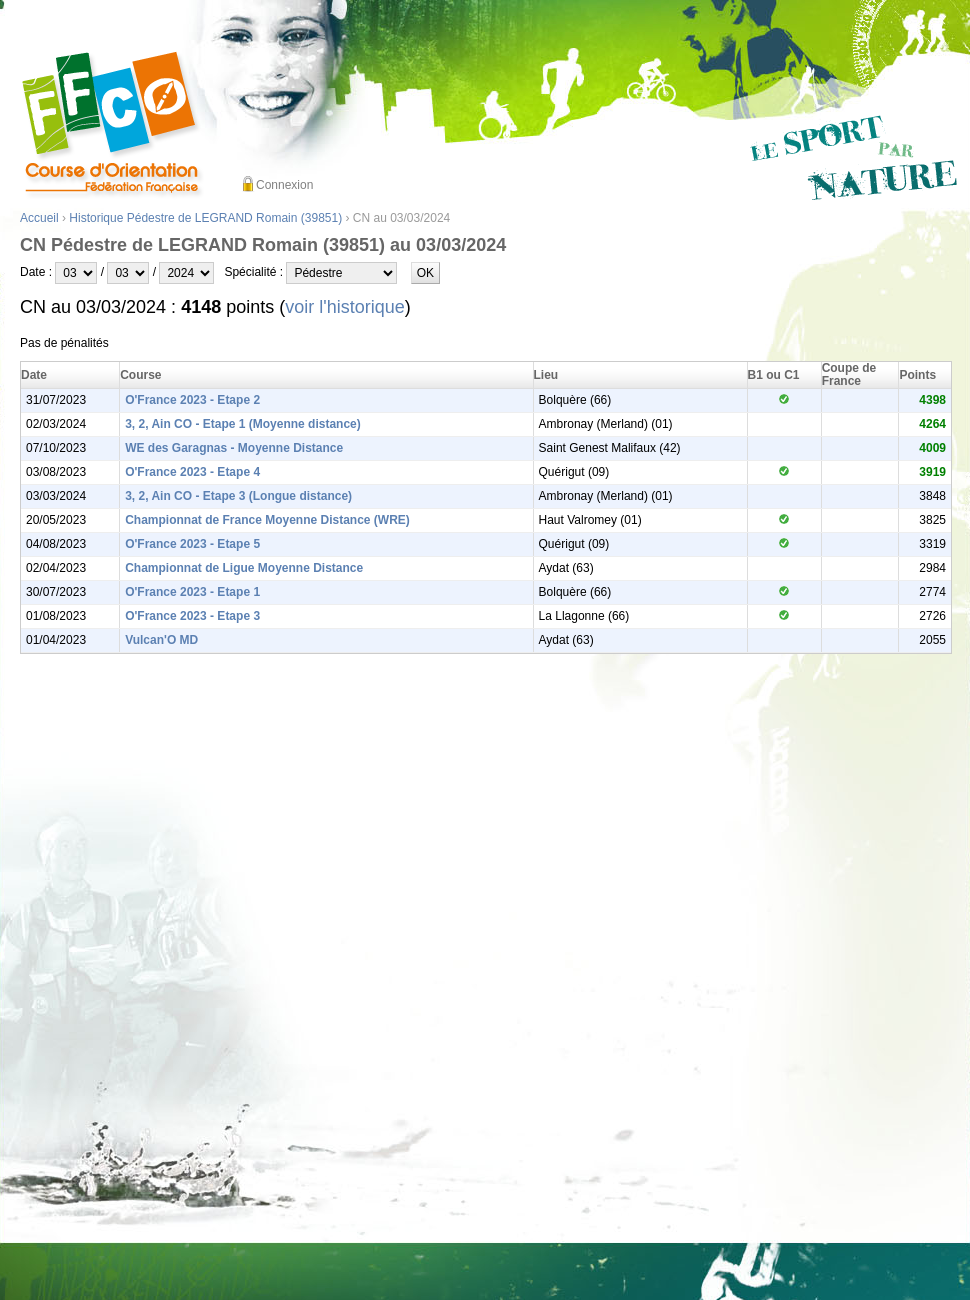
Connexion (284, 185)
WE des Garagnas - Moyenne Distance (234, 448)
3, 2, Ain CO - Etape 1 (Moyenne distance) (243, 424)
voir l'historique (345, 307)
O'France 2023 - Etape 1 (192, 592)
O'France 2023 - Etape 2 (192, 400)
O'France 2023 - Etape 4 (192, 472)
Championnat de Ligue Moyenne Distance (244, 568)
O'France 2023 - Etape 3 (192, 616)
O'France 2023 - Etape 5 (192, 544)
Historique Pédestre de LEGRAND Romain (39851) (205, 218)
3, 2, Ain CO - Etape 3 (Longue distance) (238, 496)
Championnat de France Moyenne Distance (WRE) (267, 520)
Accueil (39, 218)
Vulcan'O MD (161, 640)
